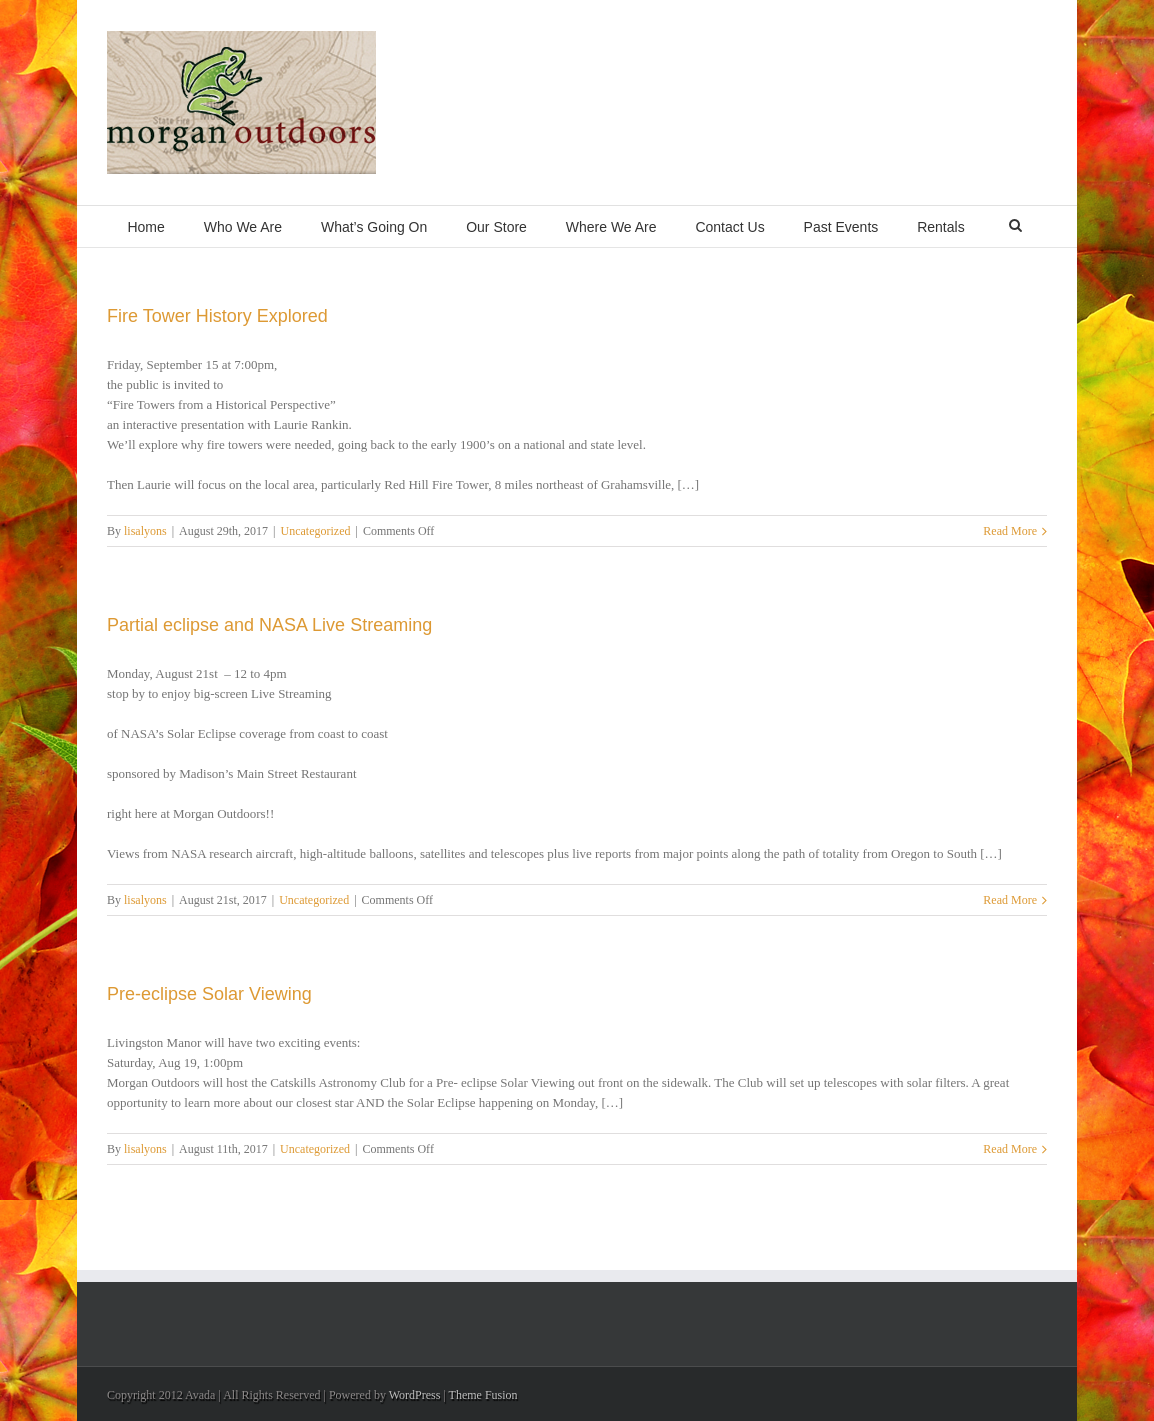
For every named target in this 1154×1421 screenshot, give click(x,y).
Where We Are (611, 227)
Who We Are (243, 227)
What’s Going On (374, 227)
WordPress (415, 1395)
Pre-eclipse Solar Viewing (209, 994)
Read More (1010, 531)
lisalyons (145, 531)
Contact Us (729, 227)
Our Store (496, 227)
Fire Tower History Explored (217, 316)
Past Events (841, 227)
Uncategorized (316, 531)
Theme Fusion (483, 1395)
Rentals (940, 227)
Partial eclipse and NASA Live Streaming (269, 625)
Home (145, 227)
